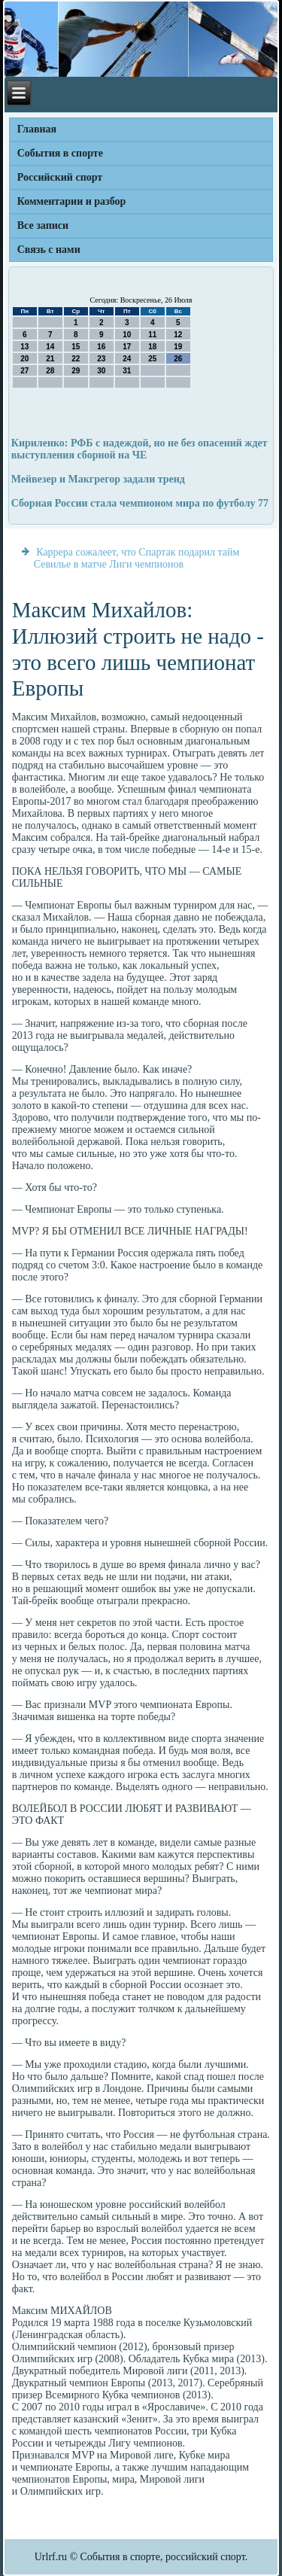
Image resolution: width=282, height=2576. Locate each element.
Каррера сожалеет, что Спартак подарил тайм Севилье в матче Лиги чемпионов (137, 558)
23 (101, 359)
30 (101, 371)
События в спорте (60, 153)
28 (50, 371)
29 (75, 371)
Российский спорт (59, 177)
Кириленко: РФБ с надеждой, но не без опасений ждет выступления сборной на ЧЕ (139, 449)
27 (24, 371)
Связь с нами (48, 249)
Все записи (42, 225)
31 (127, 371)
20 (24, 359)
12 (178, 334)
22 (75, 359)
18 (152, 347)
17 (127, 347)
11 (152, 334)
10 (127, 334)
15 (75, 347)
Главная (36, 129)
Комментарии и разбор (71, 201)
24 (127, 359)
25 (152, 359)
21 (50, 359)
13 (24, 347)
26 (178, 359)
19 (178, 347)
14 (50, 347)
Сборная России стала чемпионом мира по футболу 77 (139, 503)
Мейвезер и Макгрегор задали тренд (98, 479)
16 (101, 347)
